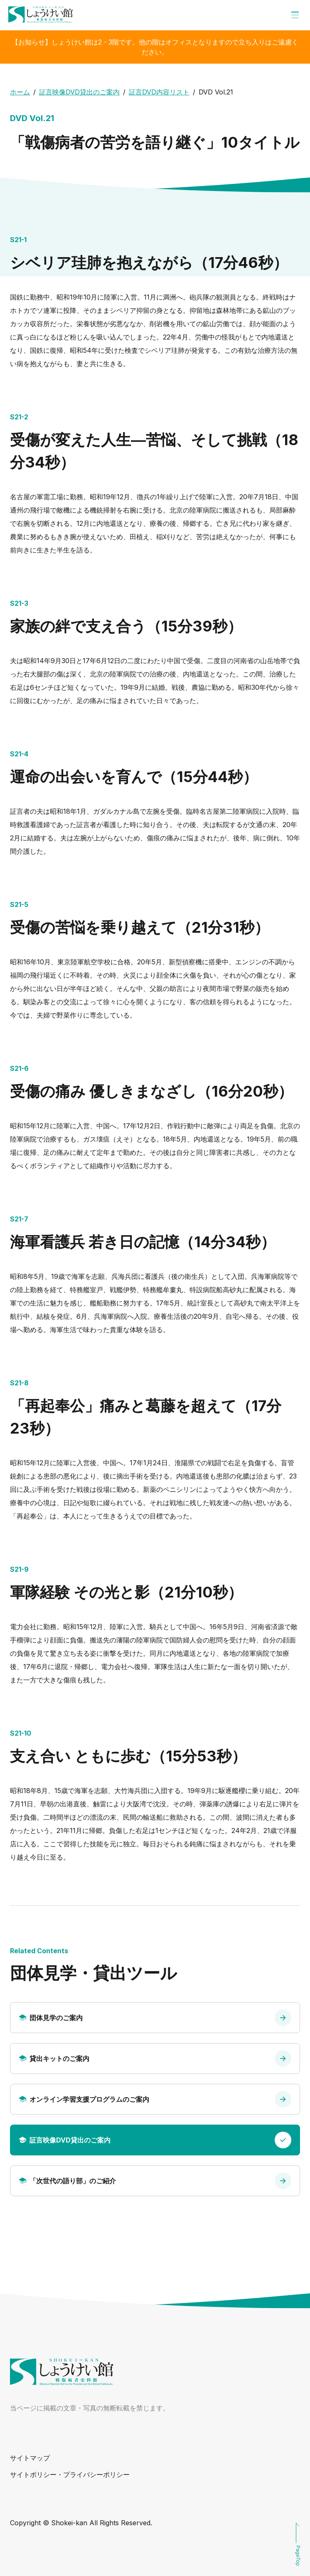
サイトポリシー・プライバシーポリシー (70, 2474)
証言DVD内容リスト (159, 92)
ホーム (20, 92)
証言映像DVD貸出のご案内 (79, 92)
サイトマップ (30, 2458)
